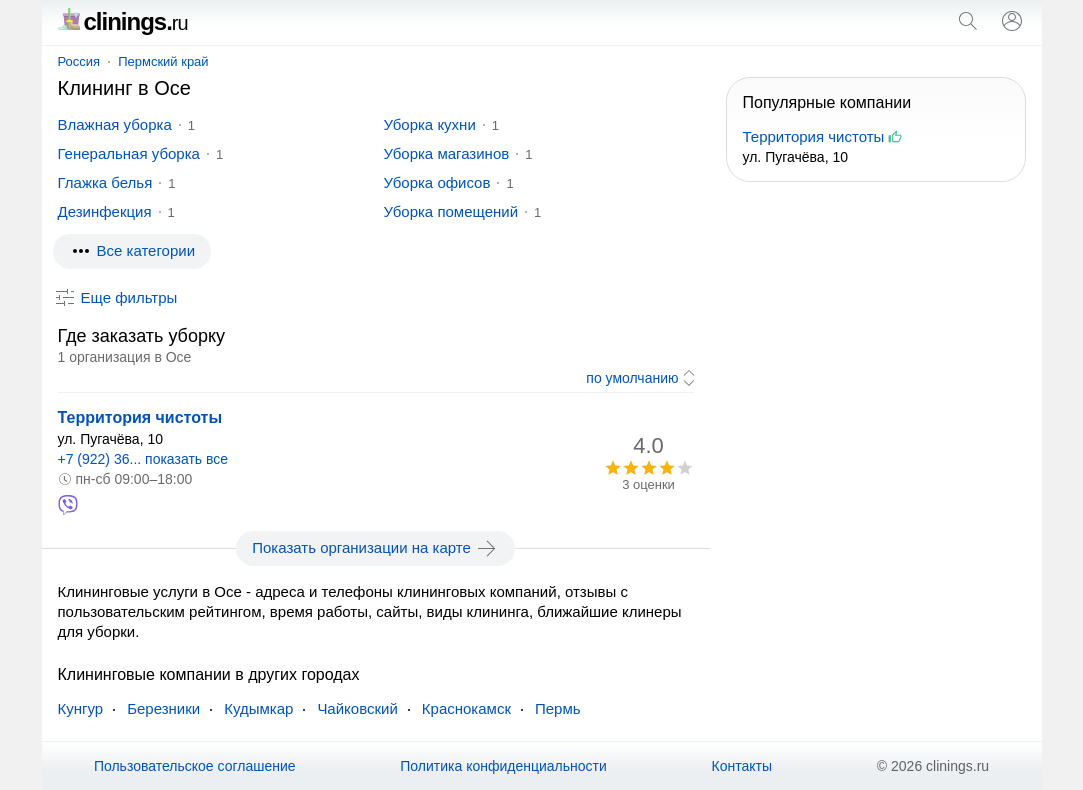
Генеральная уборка (129, 153)
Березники (163, 708)
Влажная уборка (115, 124)
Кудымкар (258, 708)
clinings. (123, 21)
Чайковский (357, 708)
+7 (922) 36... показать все (143, 459)
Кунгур (81, 708)
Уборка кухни (430, 124)
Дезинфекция (105, 211)
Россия (79, 61)
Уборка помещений (451, 211)
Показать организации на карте (375, 548)
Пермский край (163, 61)
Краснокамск (466, 708)
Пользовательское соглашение (195, 766)
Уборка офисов (437, 182)
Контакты (742, 766)
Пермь (558, 708)
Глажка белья (105, 182)
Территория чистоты (140, 417)
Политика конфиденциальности (503, 766)
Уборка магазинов (447, 153)
